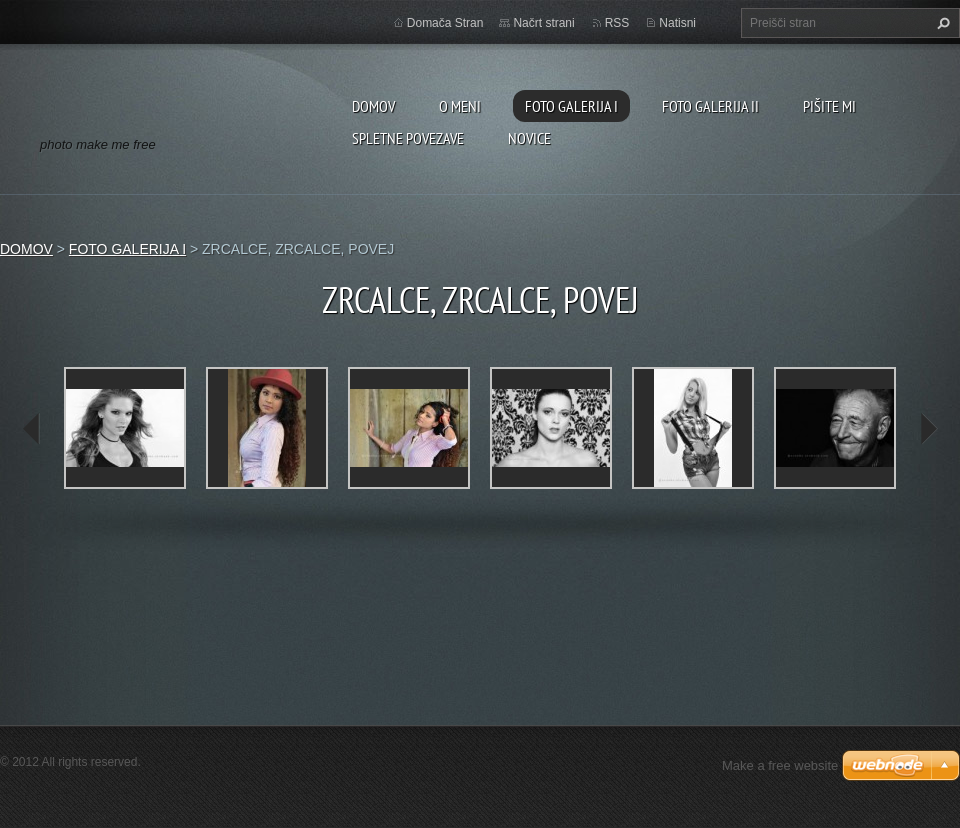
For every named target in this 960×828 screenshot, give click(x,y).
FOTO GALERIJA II (710, 106)
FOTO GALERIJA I (571, 106)
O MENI (460, 106)
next (928, 429)
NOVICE (529, 138)
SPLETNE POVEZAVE (408, 138)
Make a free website (780, 765)
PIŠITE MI (829, 106)
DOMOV (373, 106)
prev (32, 429)
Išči (941, 23)
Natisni (677, 23)
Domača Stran (445, 23)
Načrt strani (543, 23)
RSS (617, 23)
